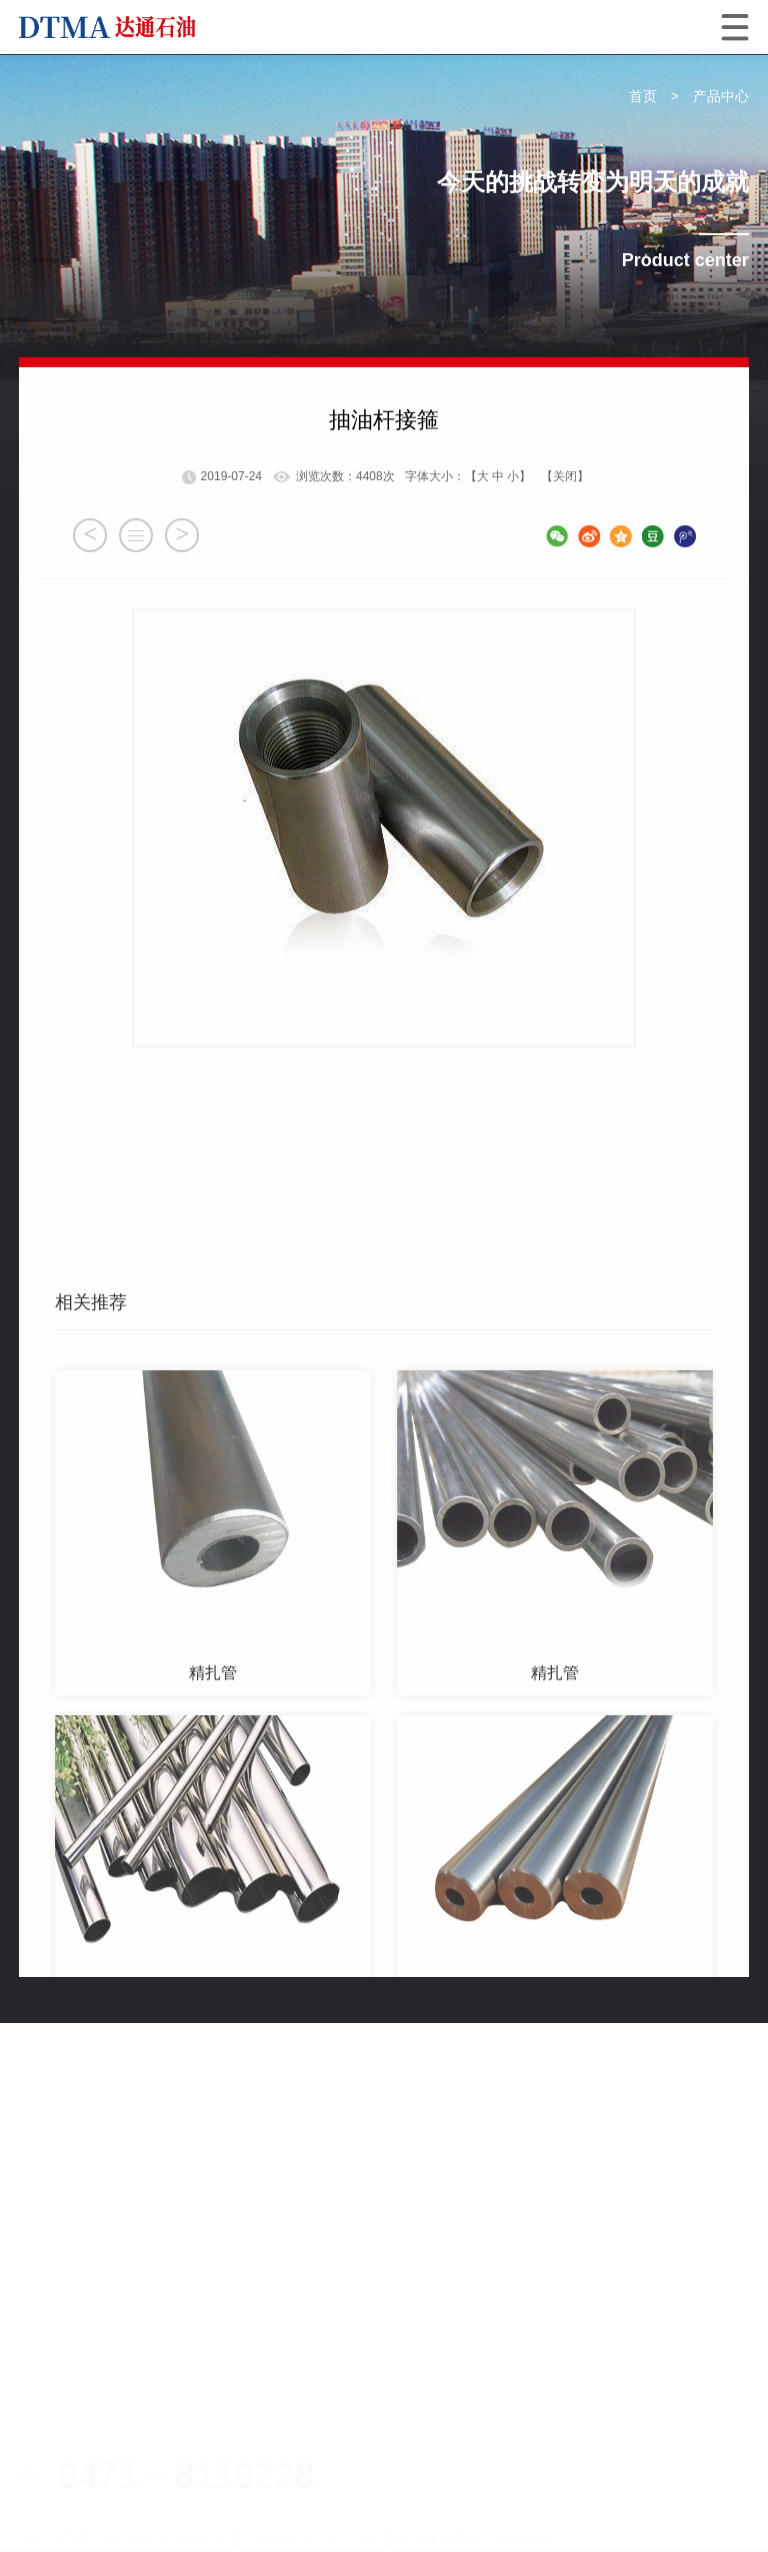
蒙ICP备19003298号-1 (561, 2429)
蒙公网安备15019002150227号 (145, 2463)
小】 (519, 561)
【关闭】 (565, 561)
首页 (643, 97)
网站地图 (51, 2497)
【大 (477, 561)
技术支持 (123, 2497)
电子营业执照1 (343, 2395)
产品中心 (721, 97)
